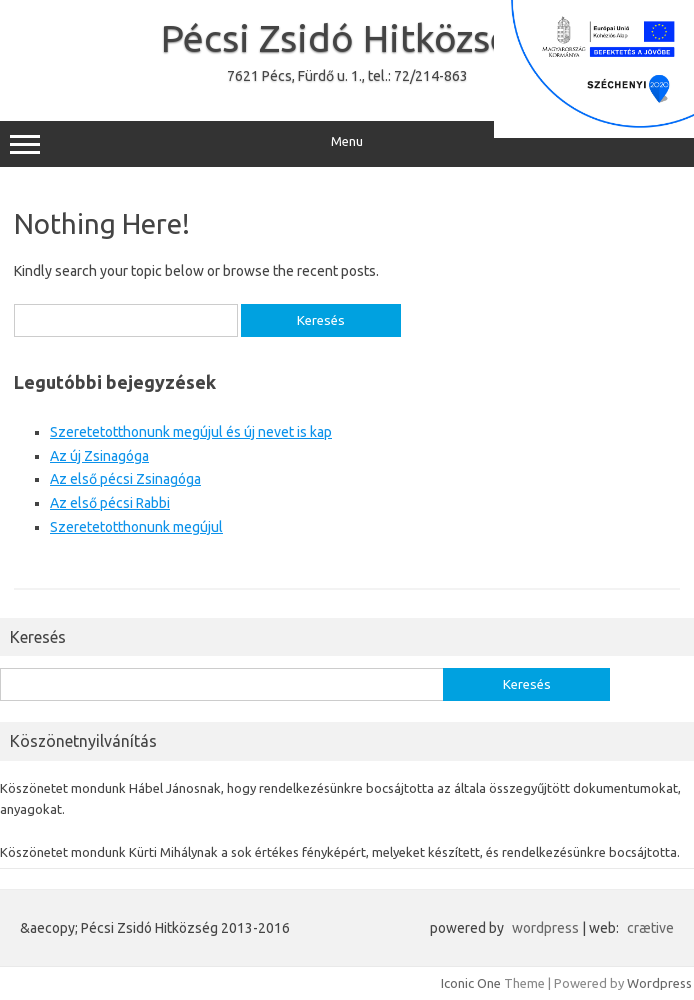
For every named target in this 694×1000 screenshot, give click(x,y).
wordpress (545, 928)
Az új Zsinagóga (99, 456)
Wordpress (659, 983)
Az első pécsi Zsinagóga (125, 479)
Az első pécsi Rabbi (110, 503)
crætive (650, 928)
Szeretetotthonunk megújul (136, 527)
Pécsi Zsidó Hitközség (347, 38)
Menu (347, 144)
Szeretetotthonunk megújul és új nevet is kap (191, 432)
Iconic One (471, 983)
